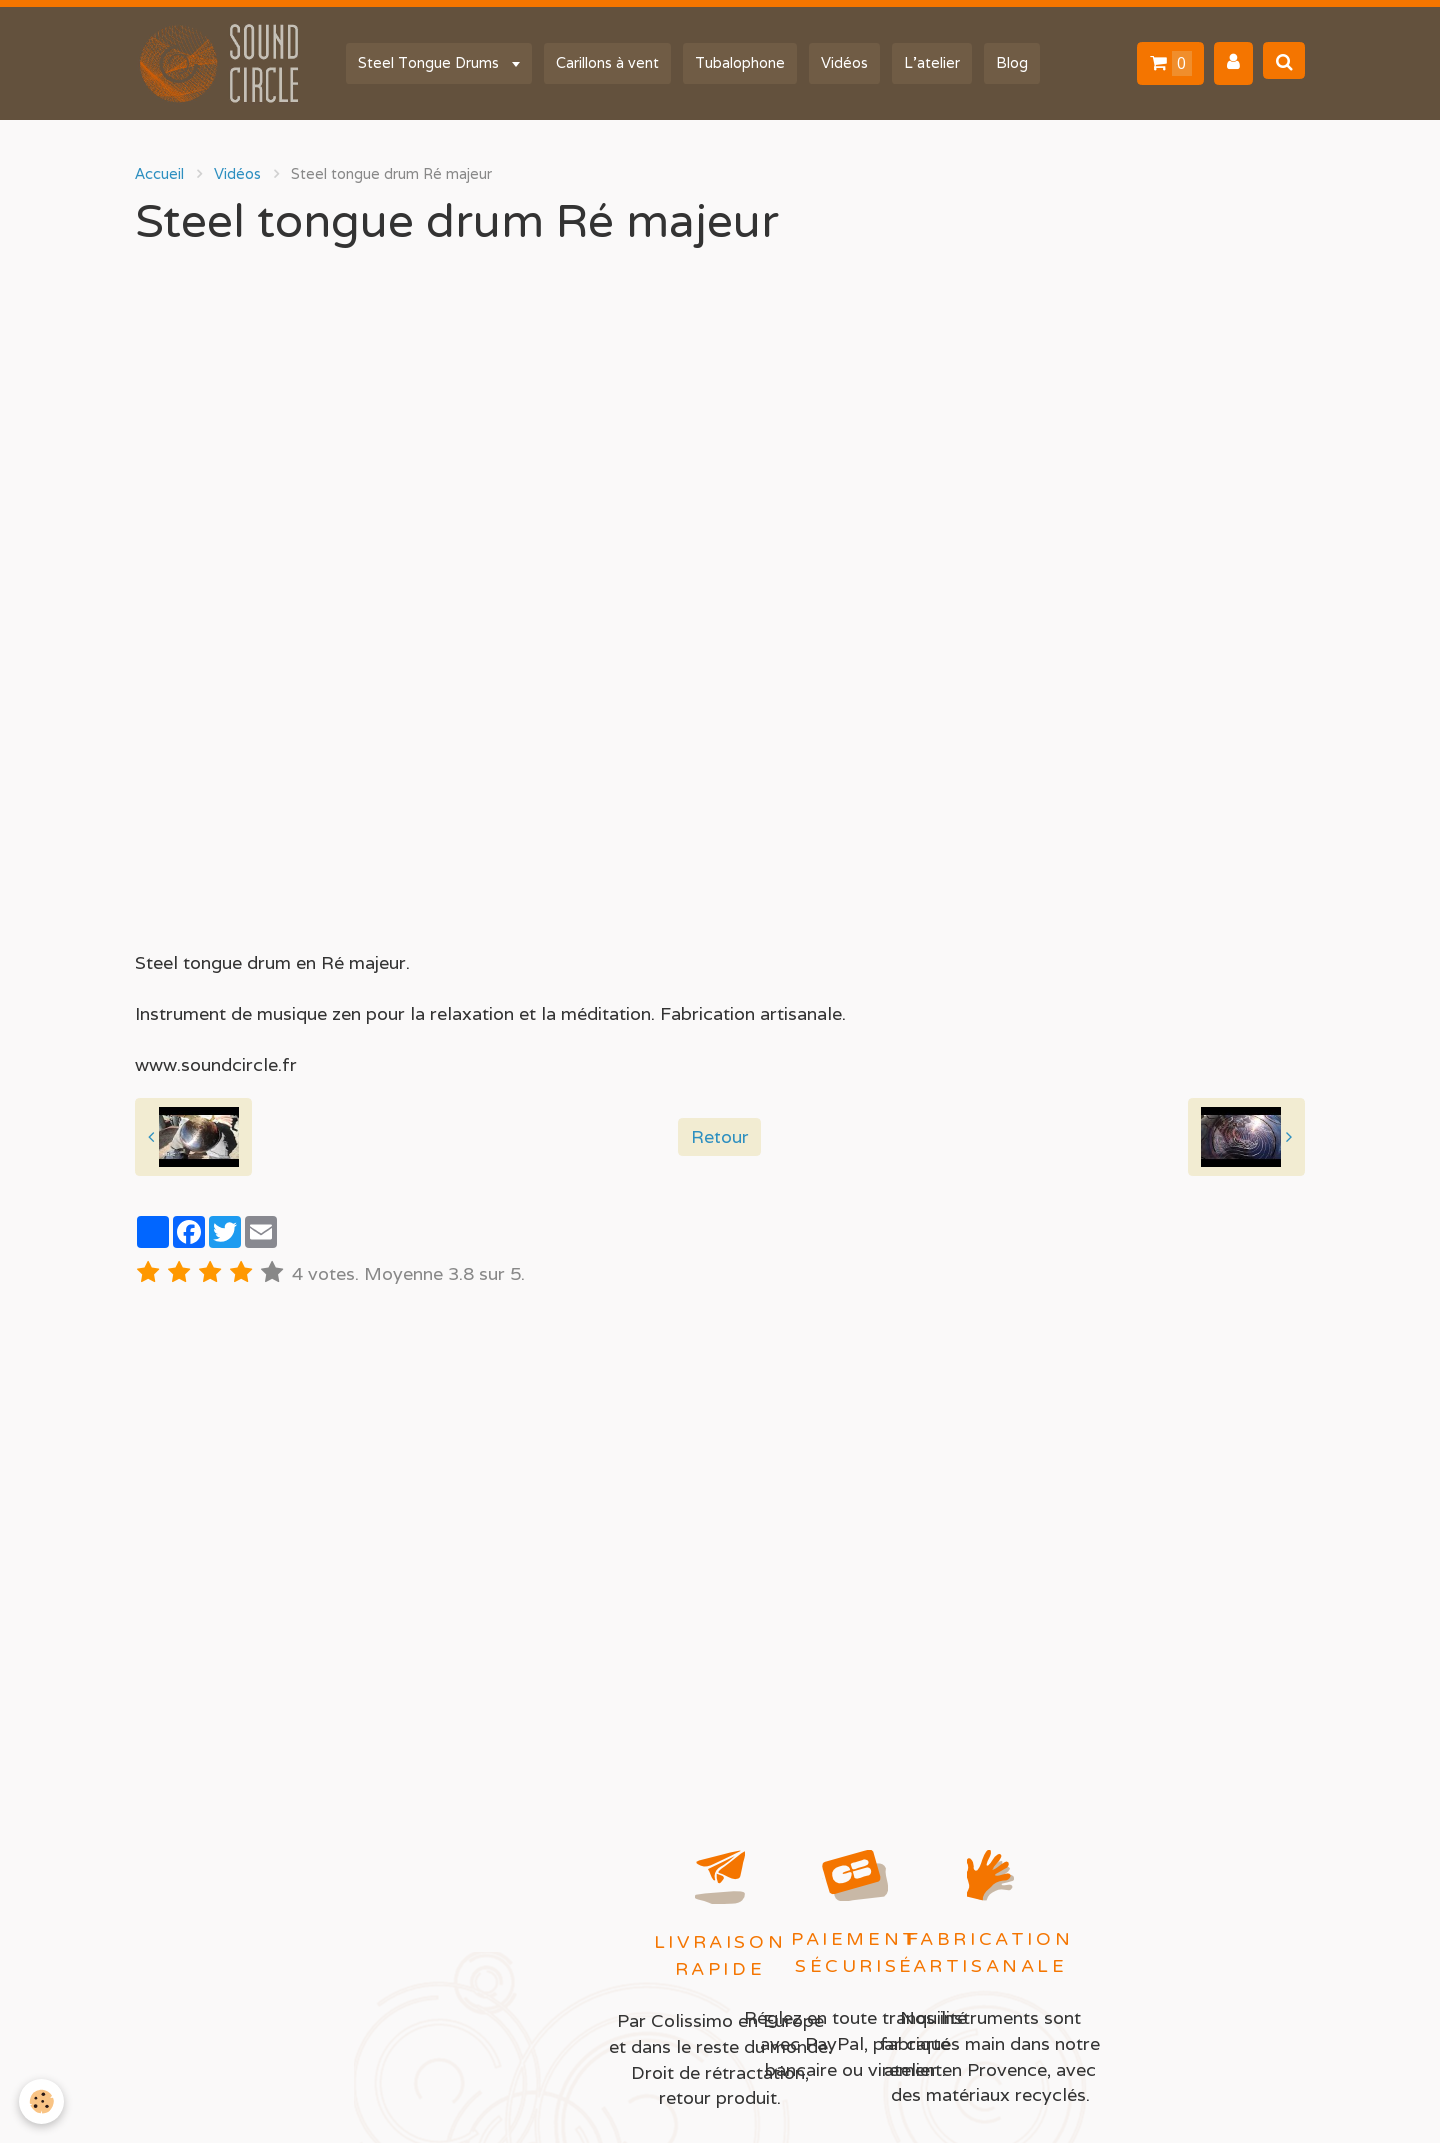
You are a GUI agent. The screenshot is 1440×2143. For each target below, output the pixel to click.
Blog (1012, 62)
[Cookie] (42, 2101)
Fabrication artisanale (990, 1952)
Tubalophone (740, 62)
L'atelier (932, 62)
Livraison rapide (720, 1955)
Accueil (159, 173)
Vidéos (844, 62)
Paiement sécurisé (855, 1952)
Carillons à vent (607, 62)
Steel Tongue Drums (430, 62)
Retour (720, 1136)
